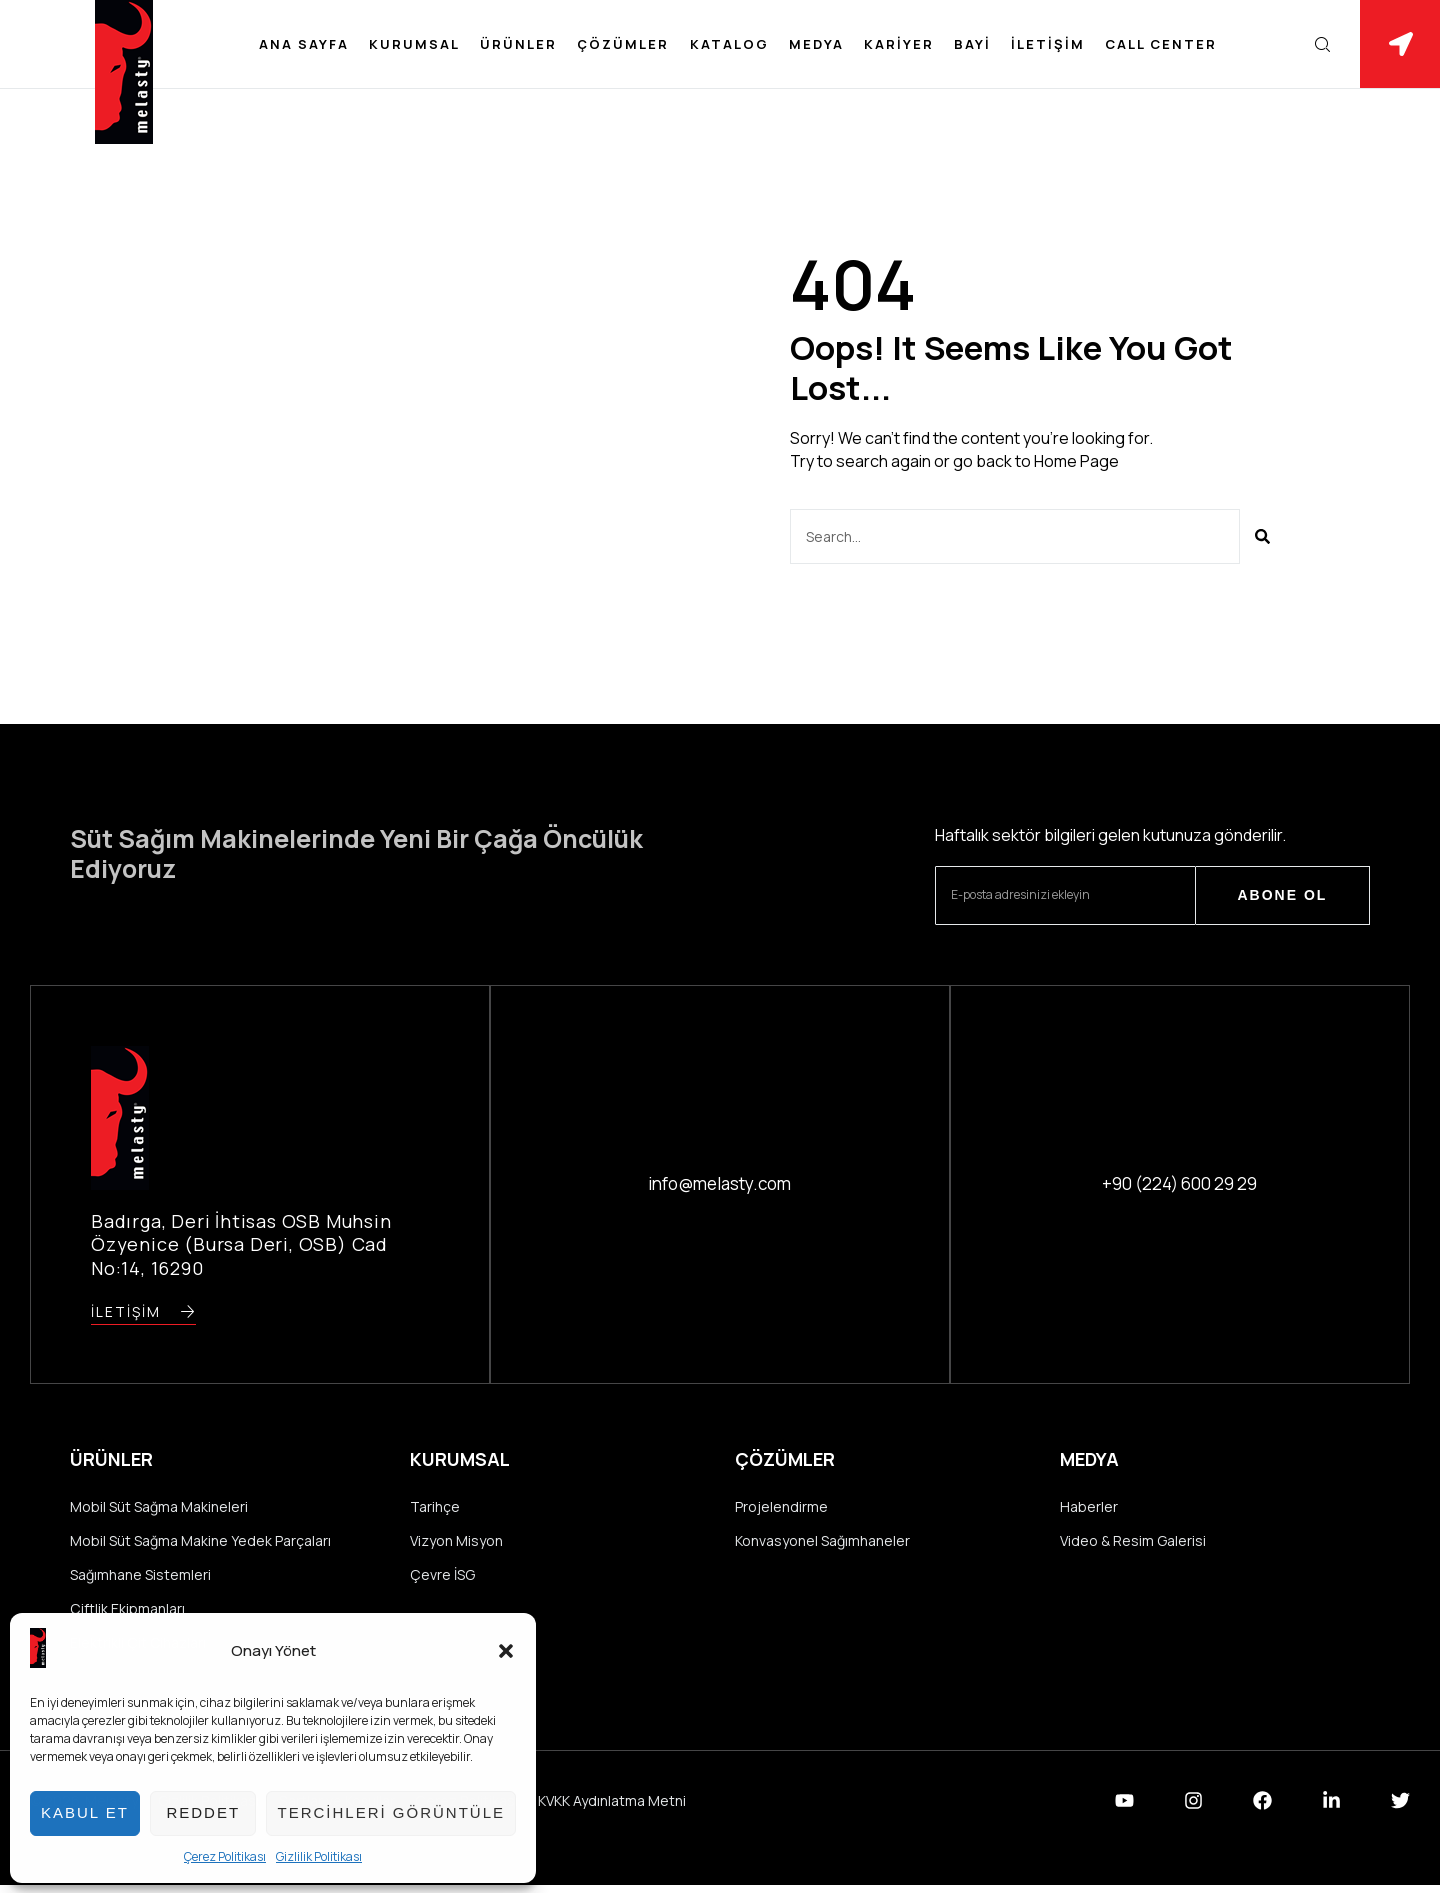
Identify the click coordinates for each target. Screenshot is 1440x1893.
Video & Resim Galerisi (1133, 1542)
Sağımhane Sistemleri (140, 1578)
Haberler (1089, 1507)
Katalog (729, 44)
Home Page (1076, 461)
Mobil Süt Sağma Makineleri (159, 1507)
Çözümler (623, 44)
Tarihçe (435, 1507)
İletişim (1048, 44)
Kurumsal (414, 44)
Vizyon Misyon (456, 1542)
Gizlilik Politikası (319, 1856)
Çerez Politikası (225, 1856)
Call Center (1161, 44)
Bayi (972, 44)
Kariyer (899, 44)
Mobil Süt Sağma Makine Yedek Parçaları (200, 1542)
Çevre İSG (442, 1578)
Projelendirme (781, 1507)
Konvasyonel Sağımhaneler (822, 1542)
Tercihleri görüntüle (391, 1812)
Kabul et (85, 1812)
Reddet (203, 1812)
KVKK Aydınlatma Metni (612, 1807)
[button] (506, 1651)
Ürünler (518, 44)
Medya (816, 44)
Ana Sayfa (304, 44)
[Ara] (1262, 535)
